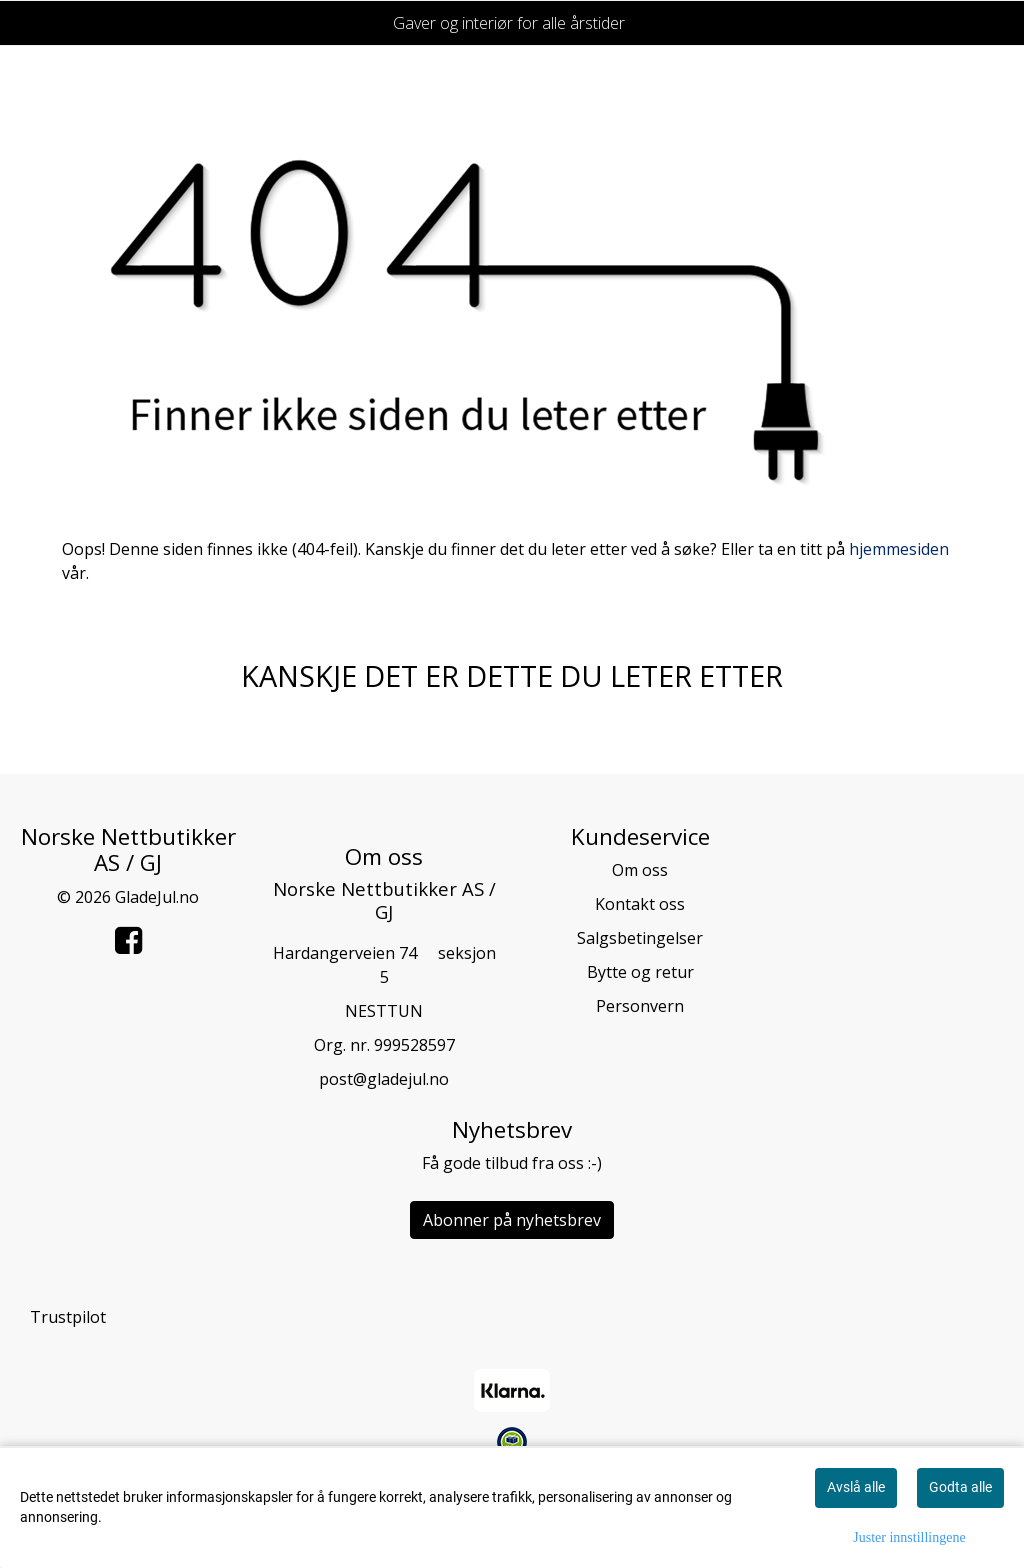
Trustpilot (68, 1317)
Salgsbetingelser (640, 938)
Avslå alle (856, 1487)
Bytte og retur (640, 972)
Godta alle (960, 1487)
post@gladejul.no (384, 1079)
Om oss (640, 870)
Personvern (640, 1006)
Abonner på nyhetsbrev (512, 1220)
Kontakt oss (640, 904)
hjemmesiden (899, 549)
